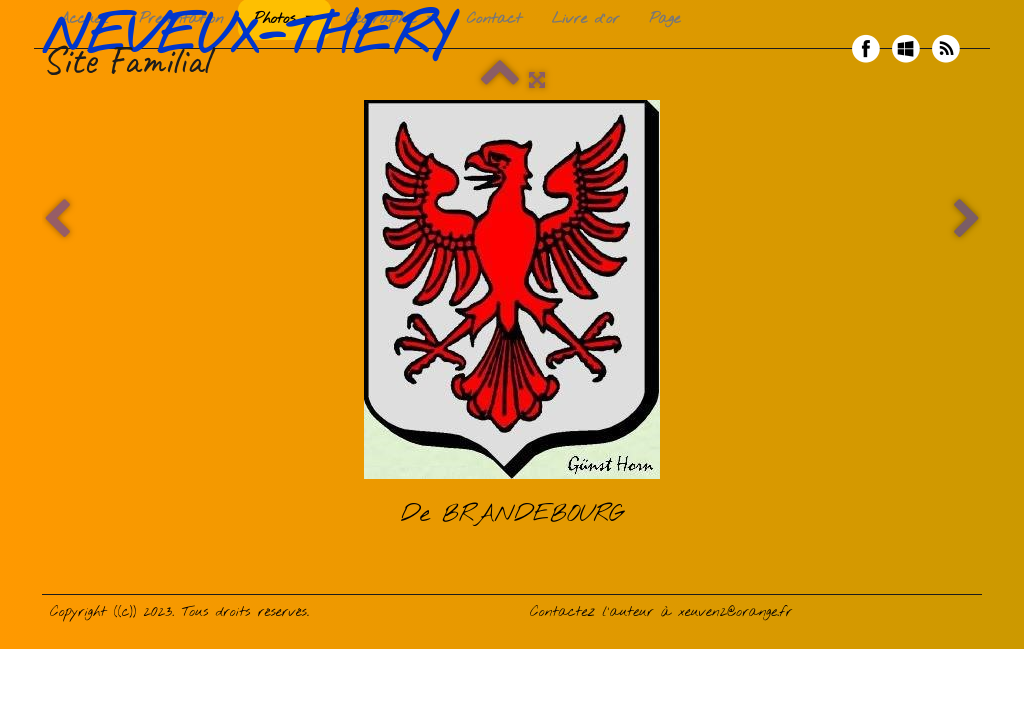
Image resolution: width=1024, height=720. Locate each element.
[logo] (254, 49)
